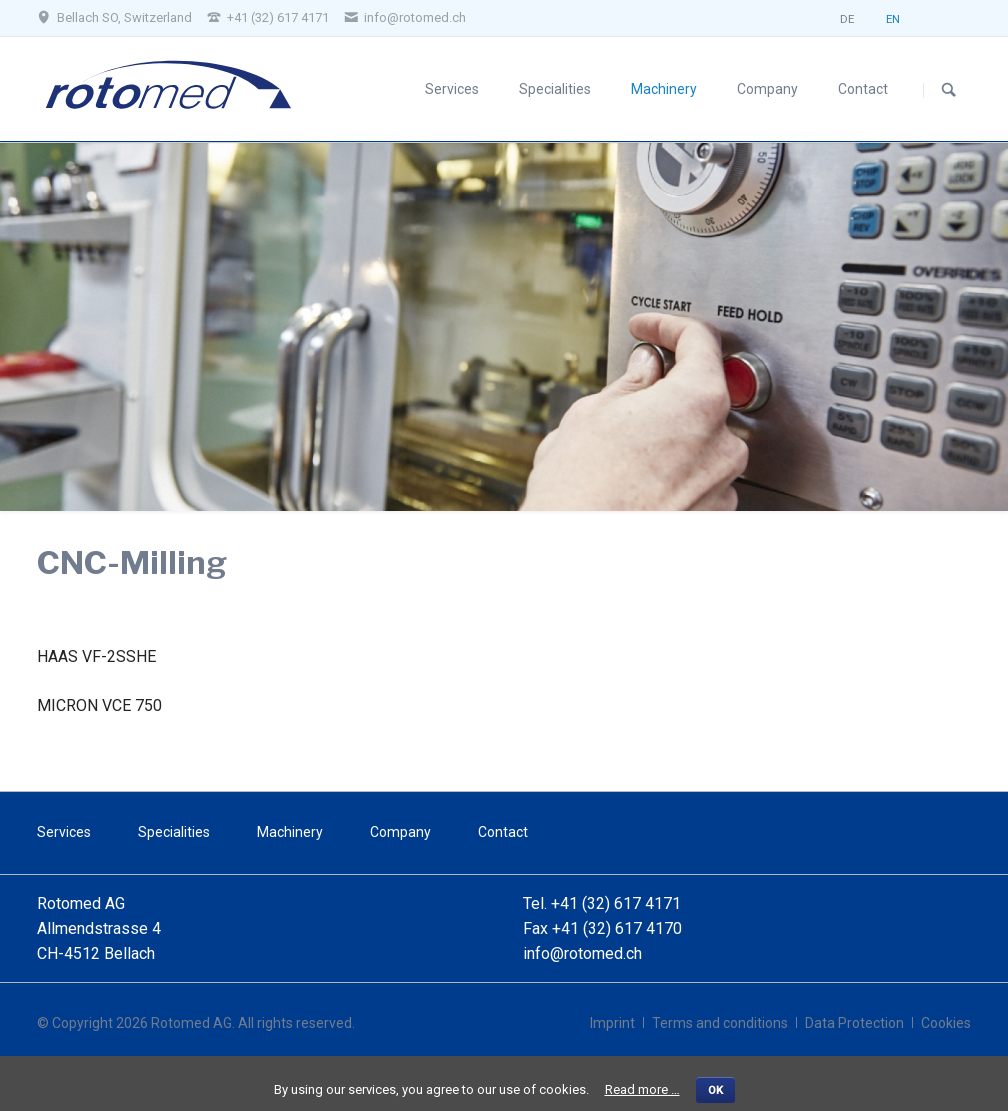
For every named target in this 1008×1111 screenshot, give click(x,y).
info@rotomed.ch (582, 953)
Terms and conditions (720, 1023)
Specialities (555, 89)
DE (847, 23)
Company (767, 89)
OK (715, 1090)
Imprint (612, 1023)
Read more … (642, 1089)
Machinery (664, 89)
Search (949, 90)
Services (452, 89)
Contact (863, 89)
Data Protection (854, 1023)
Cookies (946, 1023)
